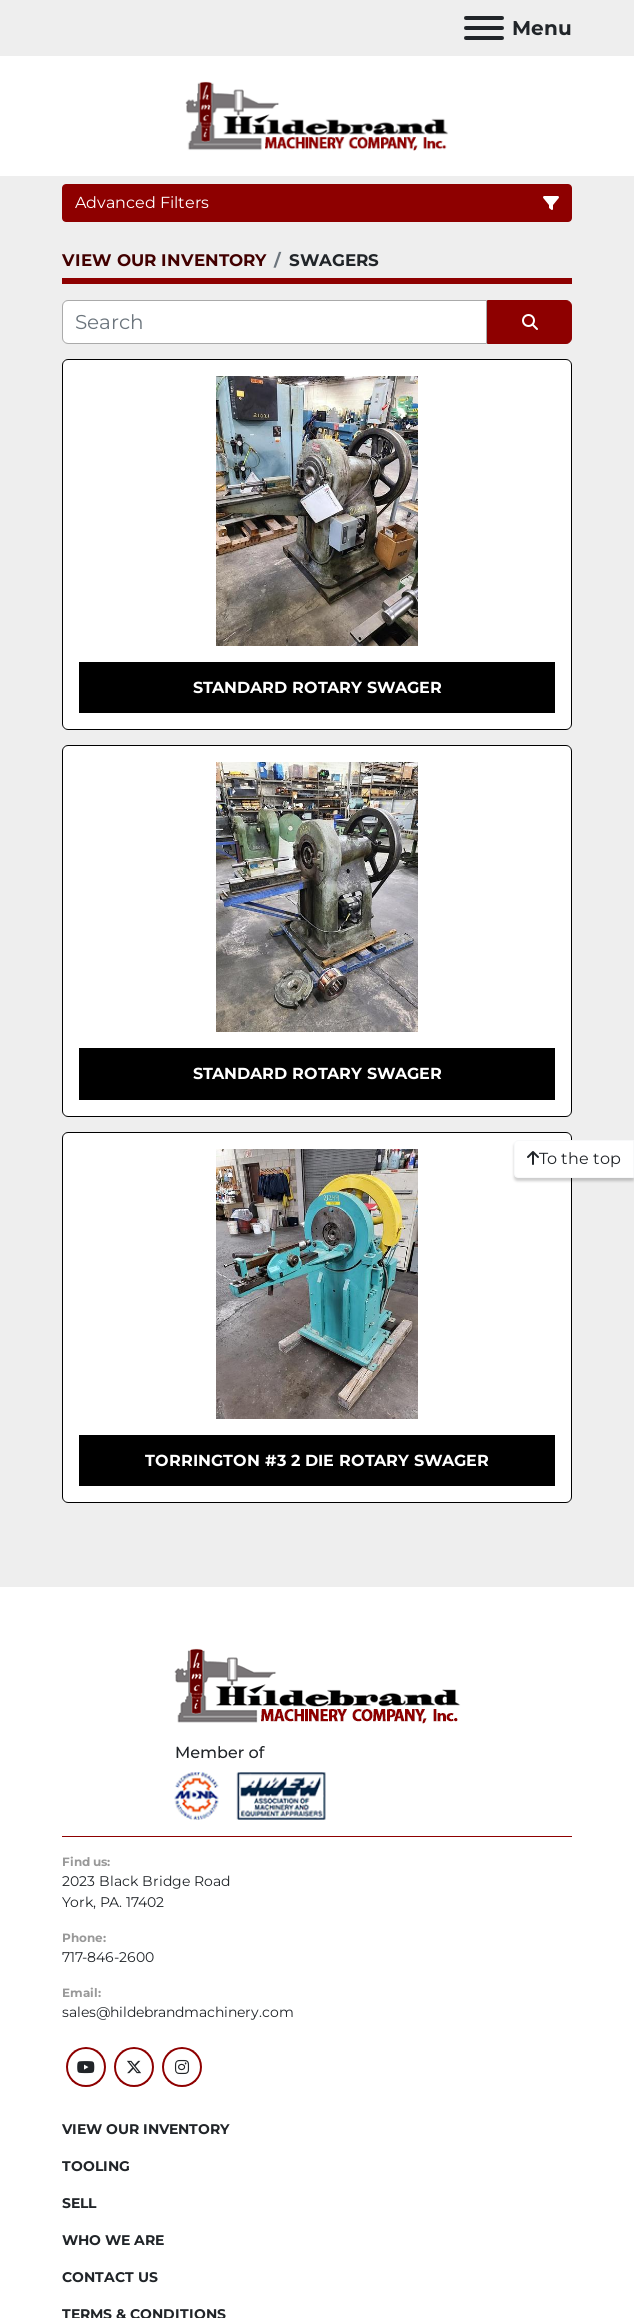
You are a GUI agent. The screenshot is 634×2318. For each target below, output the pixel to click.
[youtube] (86, 2067)
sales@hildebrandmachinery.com (178, 2012)
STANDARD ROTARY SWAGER (317, 687)
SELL (79, 2203)
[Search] (274, 322)
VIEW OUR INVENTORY (145, 2129)
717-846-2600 (108, 1957)
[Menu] (484, 28)
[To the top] (574, 1159)
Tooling (96, 2166)
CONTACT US (110, 2277)
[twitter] (134, 2067)
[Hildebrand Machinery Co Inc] (317, 1684)
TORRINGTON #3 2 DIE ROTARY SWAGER (317, 1460)
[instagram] (182, 2067)
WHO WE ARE (113, 2240)
